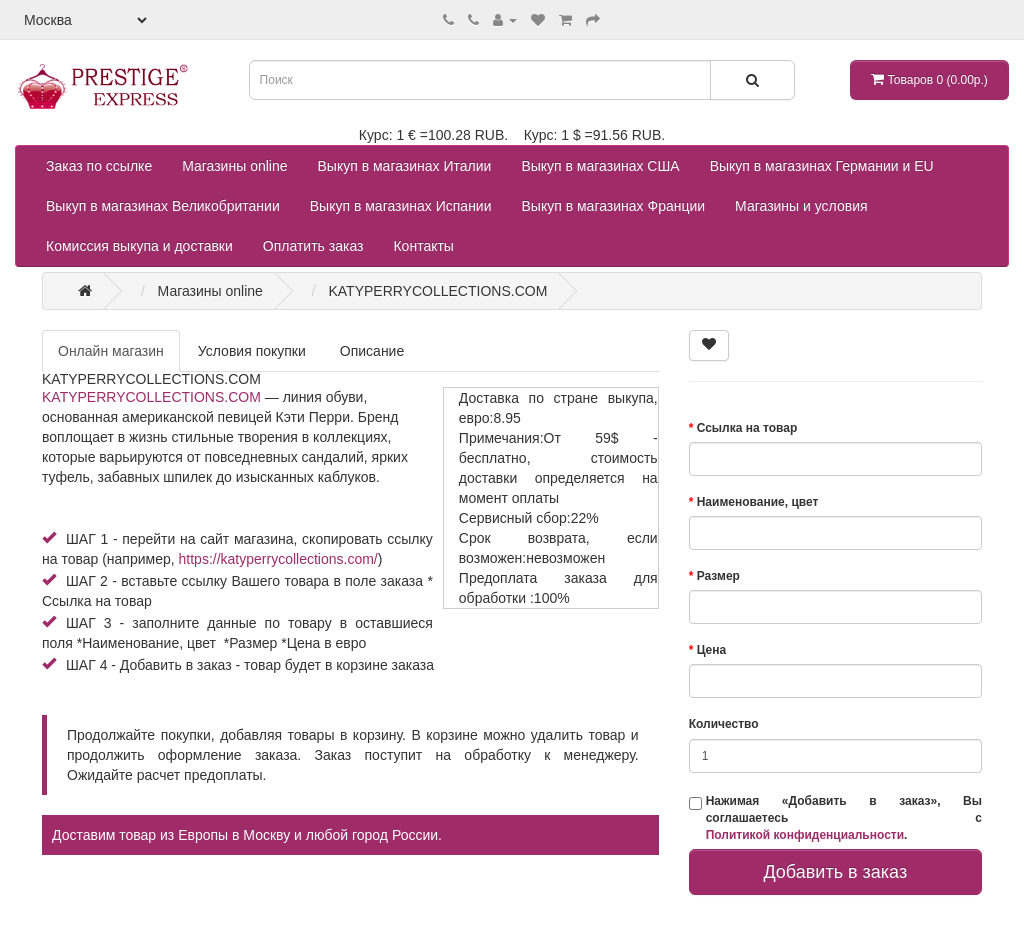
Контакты (423, 246)
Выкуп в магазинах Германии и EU (822, 166)
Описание (372, 351)
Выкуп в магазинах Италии (405, 166)
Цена (712, 650)
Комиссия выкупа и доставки (139, 246)
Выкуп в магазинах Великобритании (163, 206)
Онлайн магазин (111, 351)
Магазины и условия (801, 206)
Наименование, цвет (758, 502)
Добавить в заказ (835, 872)
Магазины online (234, 166)
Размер (718, 576)
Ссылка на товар (747, 428)
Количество (724, 724)
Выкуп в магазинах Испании (401, 206)
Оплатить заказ (313, 246)
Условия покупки (252, 351)
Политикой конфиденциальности (805, 835)
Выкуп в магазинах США (600, 166)
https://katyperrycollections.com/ (278, 559)
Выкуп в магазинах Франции (614, 206)
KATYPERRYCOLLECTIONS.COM (151, 397)
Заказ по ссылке (99, 166)
